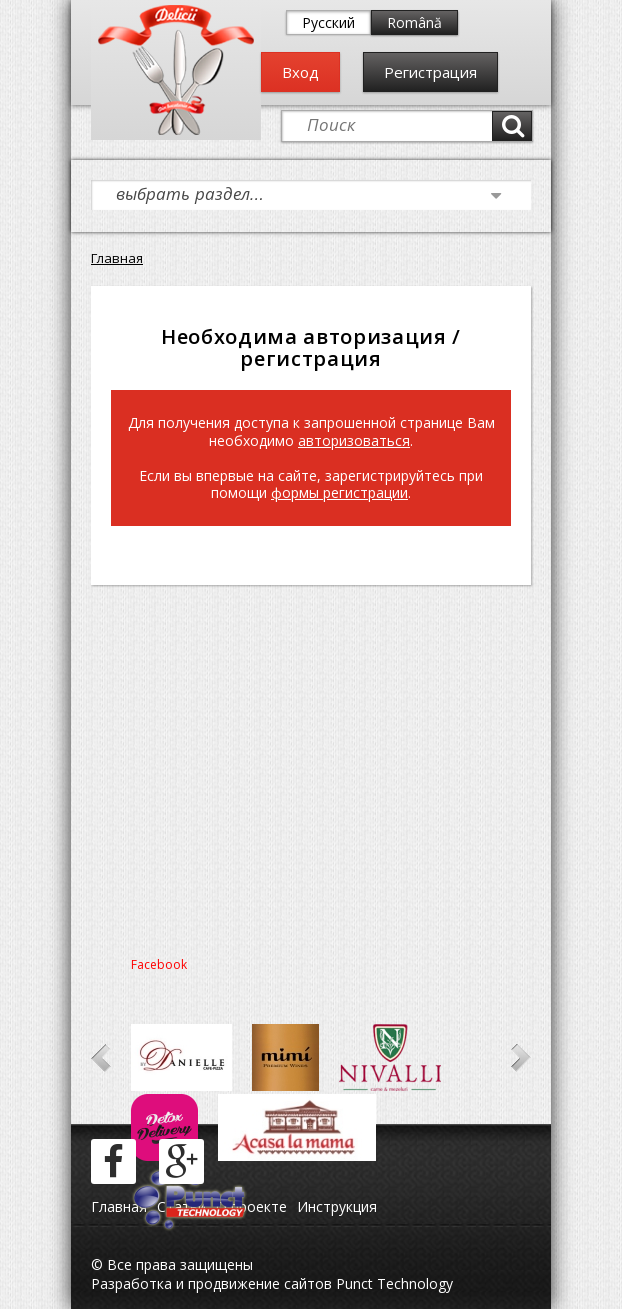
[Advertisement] (311, 765)
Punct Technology (392, 1283)
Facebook (159, 964)
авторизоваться (354, 440)
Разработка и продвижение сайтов (211, 1283)
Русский (328, 22)
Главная (117, 258)
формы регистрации (339, 492)
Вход (300, 72)
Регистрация (430, 72)
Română (414, 22)
